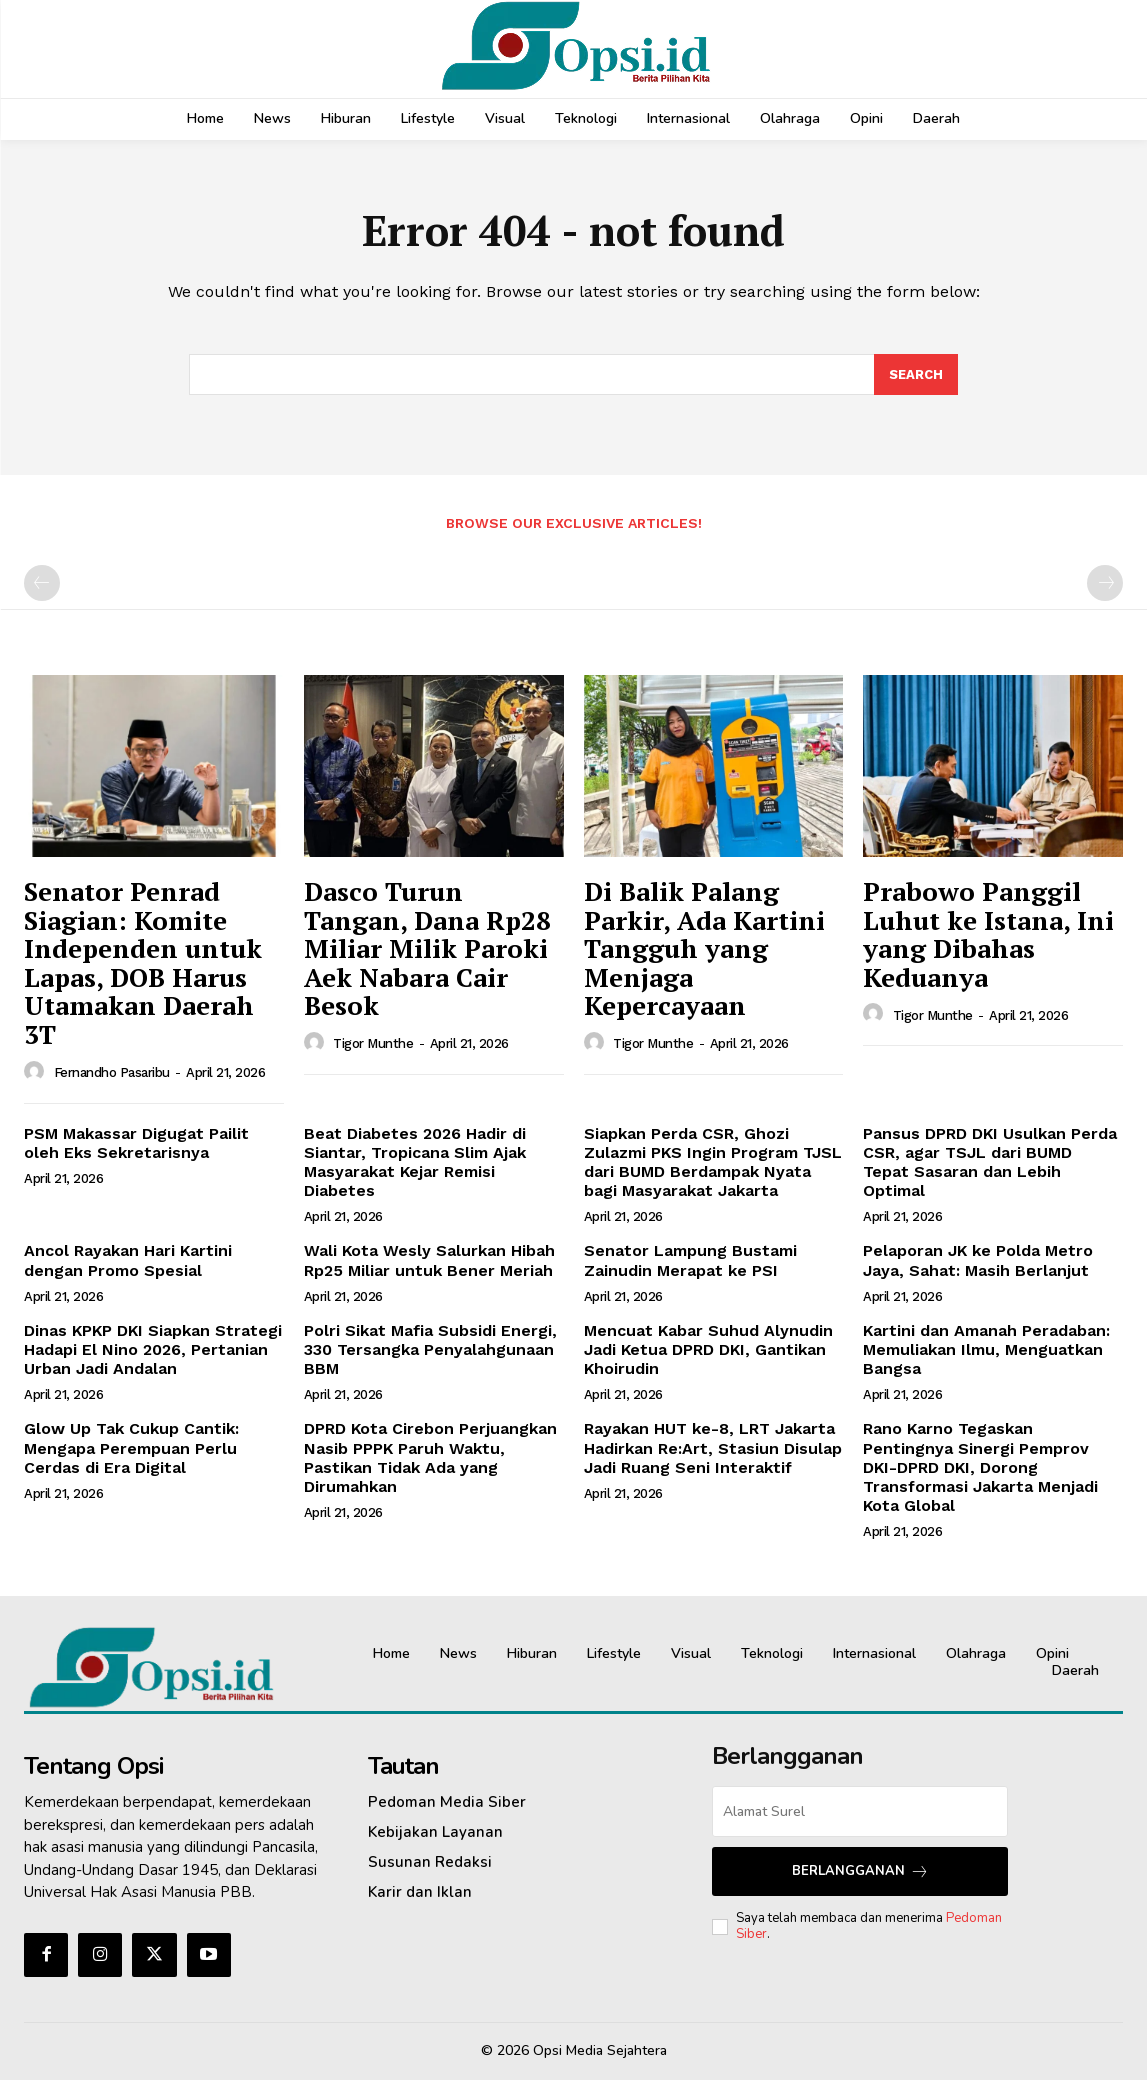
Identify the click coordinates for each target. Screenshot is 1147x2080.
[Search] (916, 375)
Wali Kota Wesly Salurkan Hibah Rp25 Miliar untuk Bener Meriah (429, 1261)
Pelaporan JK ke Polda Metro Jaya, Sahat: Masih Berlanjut (978, 1261)
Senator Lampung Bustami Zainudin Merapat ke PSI (690, 1261)
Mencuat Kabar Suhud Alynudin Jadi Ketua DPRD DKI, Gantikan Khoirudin (708, 1349)
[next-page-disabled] (1105, 584)
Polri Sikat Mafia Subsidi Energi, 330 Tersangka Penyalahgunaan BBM (430, 1349)
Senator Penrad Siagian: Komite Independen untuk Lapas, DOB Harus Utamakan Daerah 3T (143, 962)
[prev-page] (42, 584)
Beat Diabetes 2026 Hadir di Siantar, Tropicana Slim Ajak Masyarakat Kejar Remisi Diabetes (415, 1162)
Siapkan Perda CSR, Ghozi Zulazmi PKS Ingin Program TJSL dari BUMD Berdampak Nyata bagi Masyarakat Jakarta (713, 1162)
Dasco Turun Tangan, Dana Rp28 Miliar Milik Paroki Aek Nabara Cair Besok (427, 948)
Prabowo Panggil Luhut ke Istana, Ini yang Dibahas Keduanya (988, 934)
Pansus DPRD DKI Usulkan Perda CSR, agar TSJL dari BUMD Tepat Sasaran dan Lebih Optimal (990, 1162)
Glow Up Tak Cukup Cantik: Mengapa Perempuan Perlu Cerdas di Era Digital (131, 1448)
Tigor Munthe (373, 1044)
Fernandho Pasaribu (112, 1072)
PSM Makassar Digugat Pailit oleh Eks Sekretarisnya (136, 1143)
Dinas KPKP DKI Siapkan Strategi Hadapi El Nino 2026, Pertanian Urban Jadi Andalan (153, 1349)
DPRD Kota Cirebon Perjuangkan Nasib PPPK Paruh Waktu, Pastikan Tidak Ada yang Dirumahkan (430, 1458)
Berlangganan (860, 1871)
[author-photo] (37, 1072)
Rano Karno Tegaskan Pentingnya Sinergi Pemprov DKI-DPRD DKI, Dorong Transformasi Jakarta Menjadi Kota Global (980, 1468)
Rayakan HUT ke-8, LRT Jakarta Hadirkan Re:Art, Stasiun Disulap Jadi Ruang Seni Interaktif (713, 1448)
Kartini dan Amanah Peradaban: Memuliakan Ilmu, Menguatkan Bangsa (986, 1349)
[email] (860, 1811)
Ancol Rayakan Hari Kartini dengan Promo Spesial (128, 1261)
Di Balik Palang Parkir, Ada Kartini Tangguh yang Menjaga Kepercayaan (704, 948)
